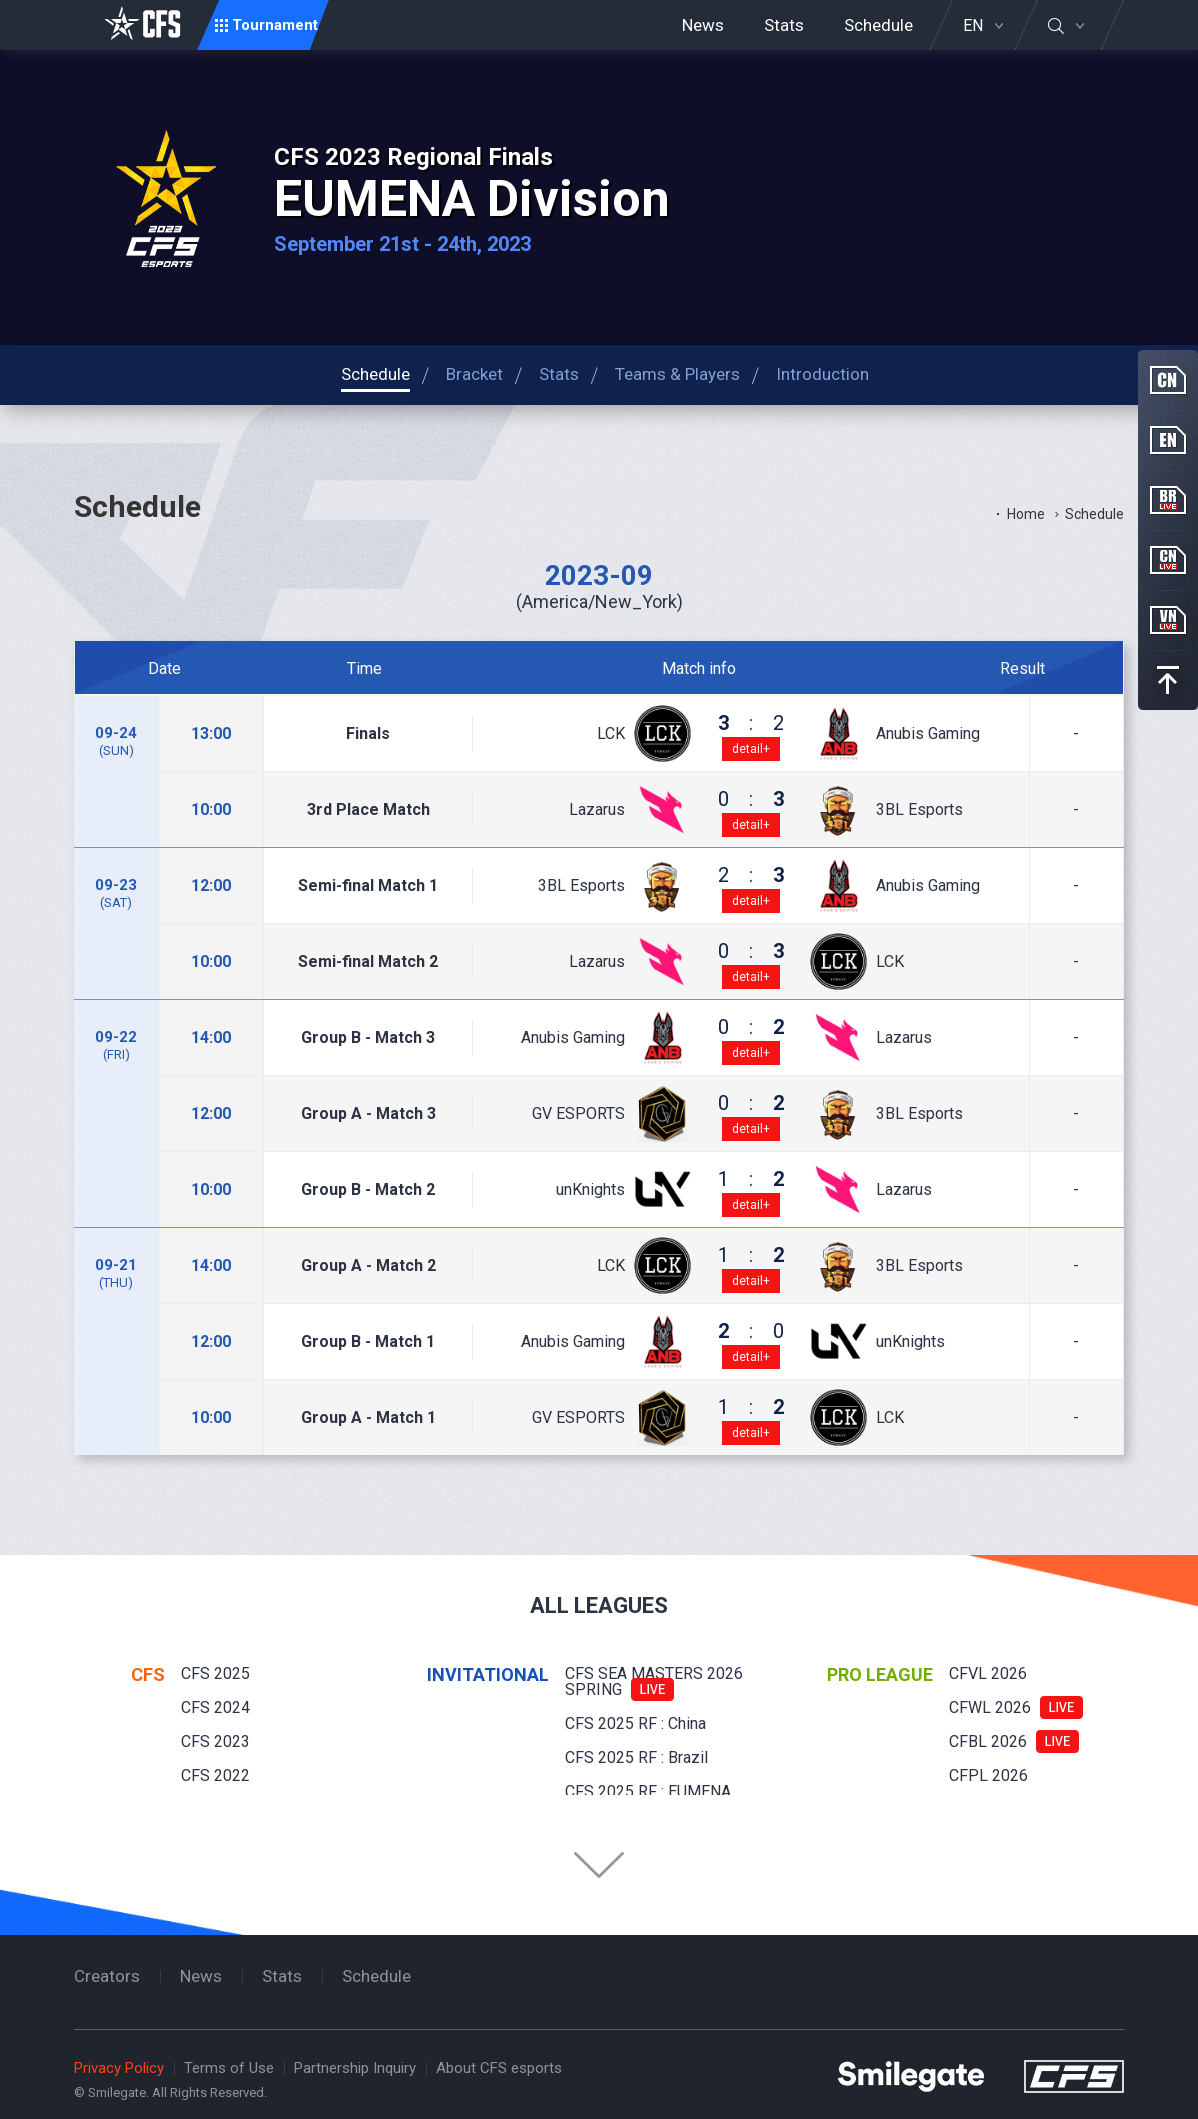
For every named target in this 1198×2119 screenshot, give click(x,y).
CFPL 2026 (988, 1775)
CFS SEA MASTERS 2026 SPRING (654, 1681)
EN (973, 26)
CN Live (1168, 560)
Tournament (275, 25)
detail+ (751, 749)
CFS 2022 (215, 1775)
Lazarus (597, 810)
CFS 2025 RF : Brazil (636, 1757)
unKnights (590, 1190)
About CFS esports (499, 2068)
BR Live (1168, 500)
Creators (107, 1976)
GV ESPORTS (578, 1114)
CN (1168, 380)
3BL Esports (919, 810)
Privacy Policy (119, 2068)
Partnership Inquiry (355, 2068)
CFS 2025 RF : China (635, 1723)
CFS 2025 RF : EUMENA (648, 1791)
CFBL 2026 (988, 1741)
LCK (611, 734)
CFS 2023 (215, 1741)
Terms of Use (229, 2068)
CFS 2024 (215, 1707)
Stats (784, 25)
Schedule (878, 25)
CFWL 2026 (990, 1707)
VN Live (1168, 620)
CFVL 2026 (988, 1673)
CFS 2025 (215, 1673)
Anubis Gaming (928, 734)
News (703, 25)
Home (1026, 514)
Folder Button (599, 1865)
